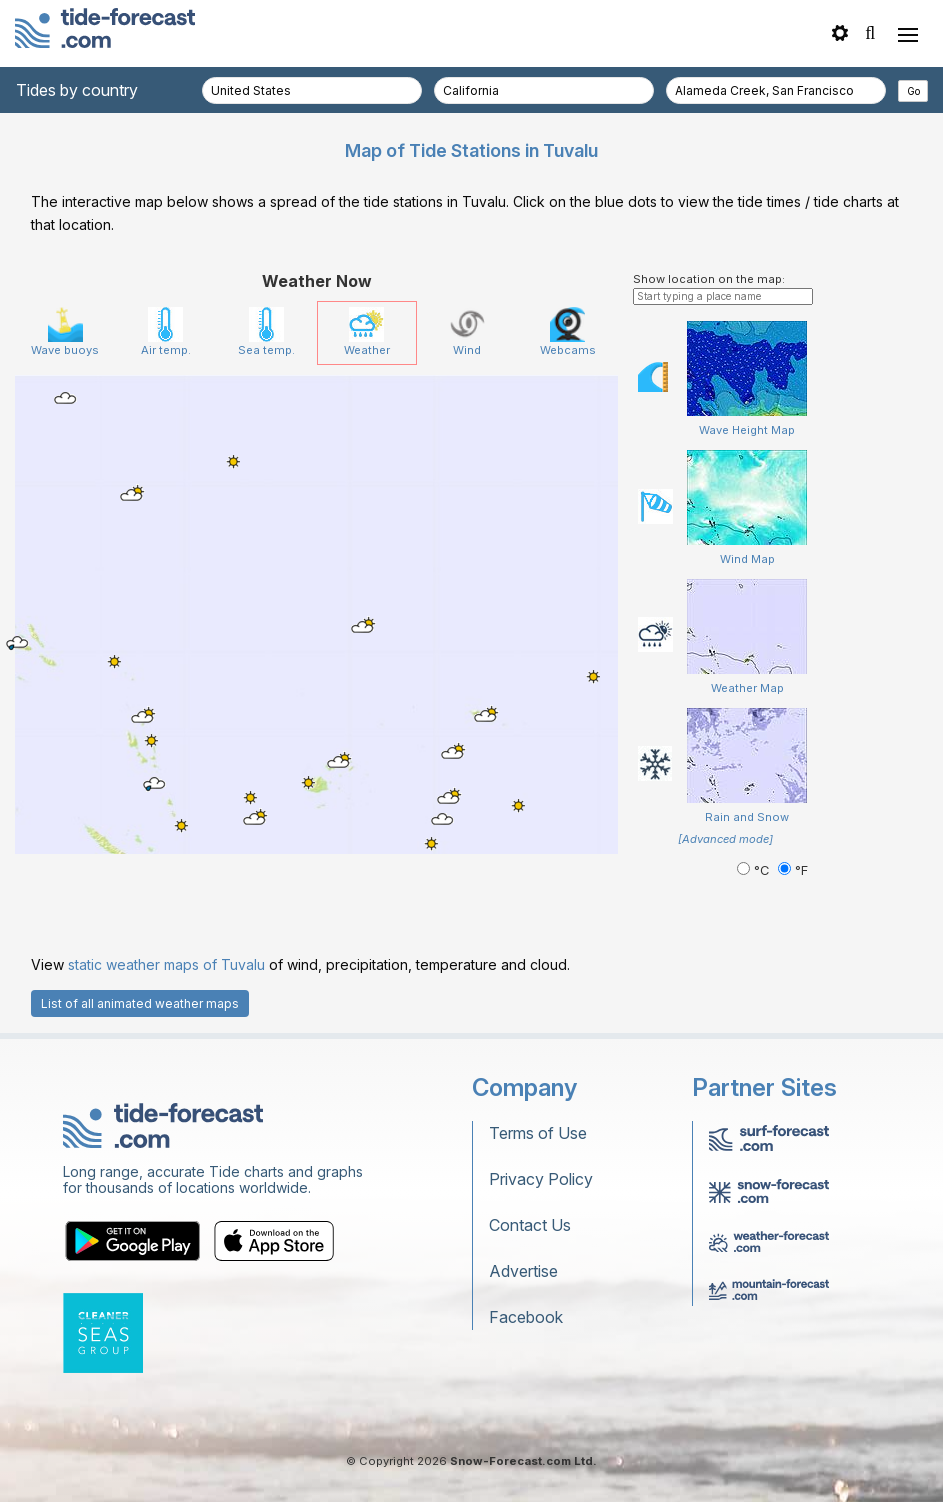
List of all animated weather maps (140, 1003)
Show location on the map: (709, 279)
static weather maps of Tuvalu (166, 964)
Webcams (568, 332)
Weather (367, 332)
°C (755, 870)
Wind (467, 332)
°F (793, 870)
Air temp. (166, 332)
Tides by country (77, 90)
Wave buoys (65, 332)
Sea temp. (266, 332)
